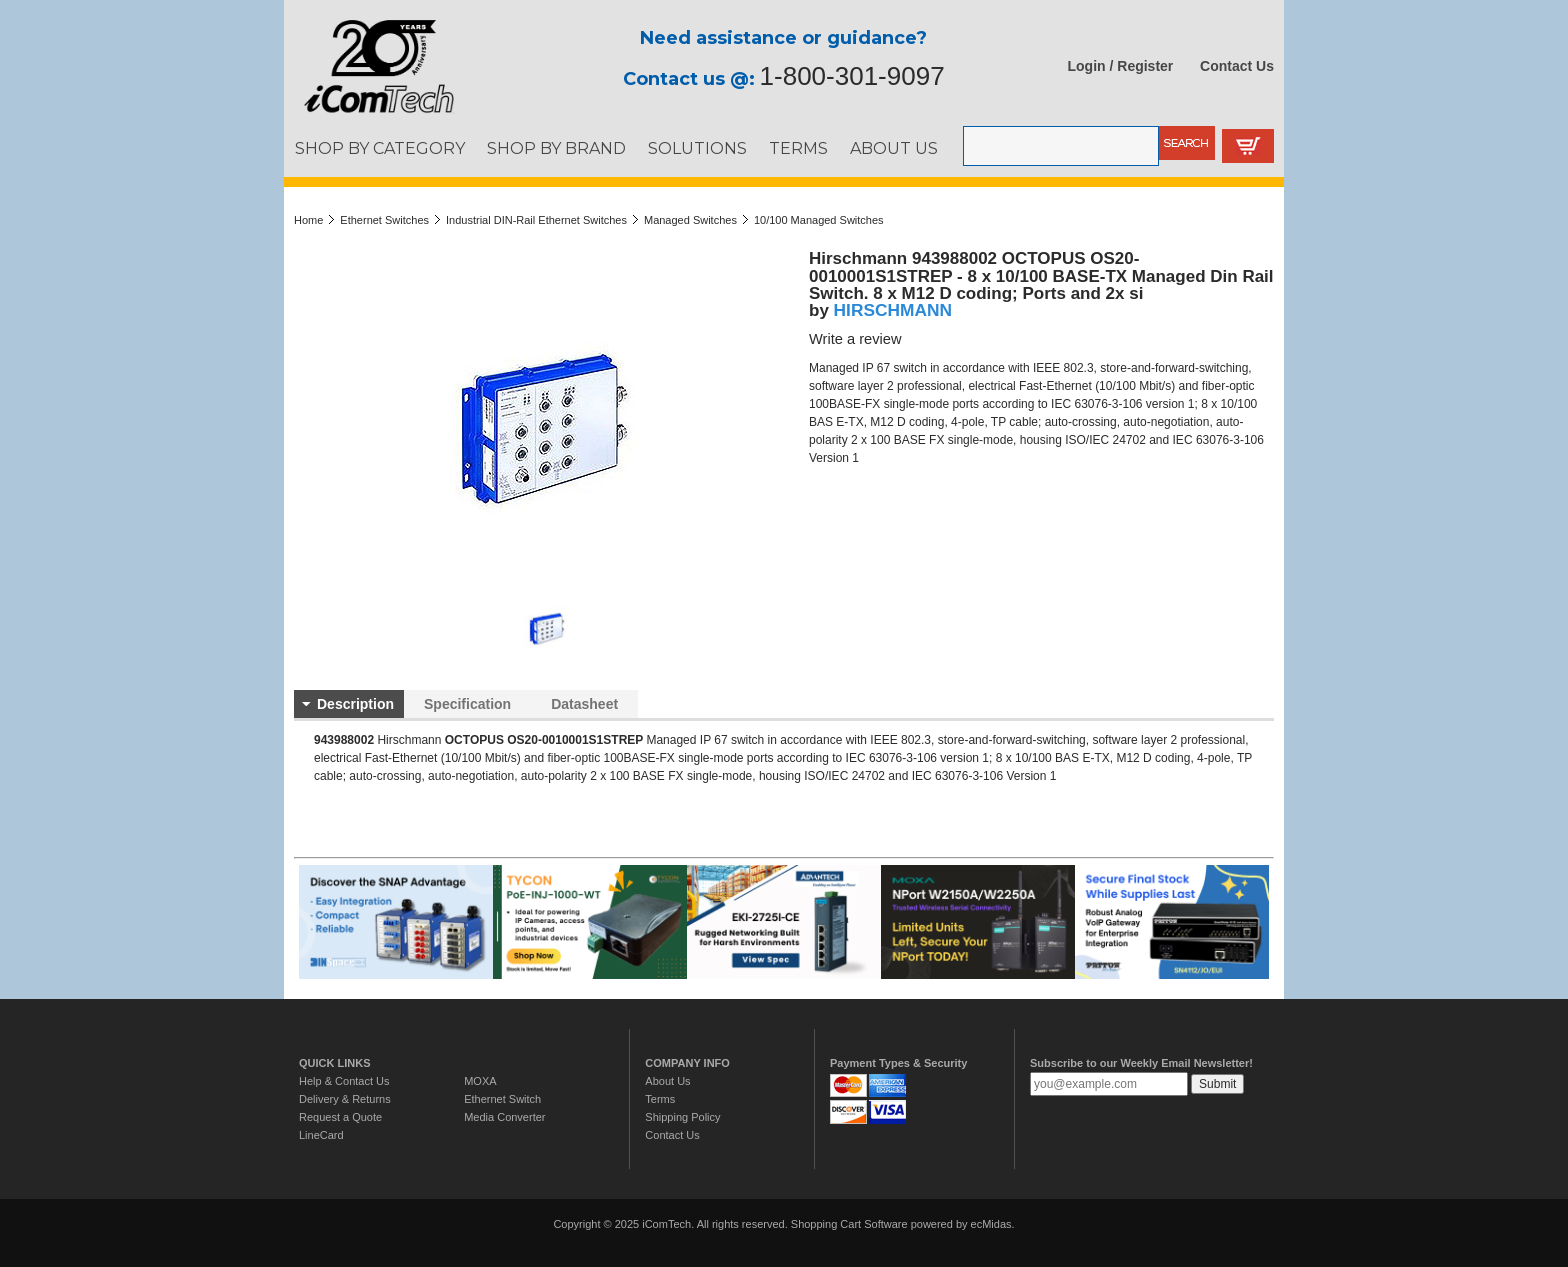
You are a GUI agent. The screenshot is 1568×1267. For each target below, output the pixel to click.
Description (355, 704)
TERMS (798, 148)
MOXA (480, 1081)
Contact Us (1237, 66)
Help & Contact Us (344, 1081)
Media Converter (504, 1117)
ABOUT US (894, 148)
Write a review (855, 339)
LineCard (321, 1135)
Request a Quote (340, 1117)
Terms (660, 1099)
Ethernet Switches (384, 220)
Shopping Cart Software (849, 1224)
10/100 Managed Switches (819, 220)
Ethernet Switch (502, 1099)
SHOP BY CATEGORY (380, 148)
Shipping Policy (682, 1117)
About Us (667, 1081)
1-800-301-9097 (852, 76)
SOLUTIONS (697, 148)
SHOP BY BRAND (556, 148)
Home (308, 220)
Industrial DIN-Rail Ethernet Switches (536, 220)
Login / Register (1121, 66)
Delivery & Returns (345, 1099)
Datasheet (584, 704)
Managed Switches (690, 220)
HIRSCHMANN (893, 310)
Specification (467, 704)
